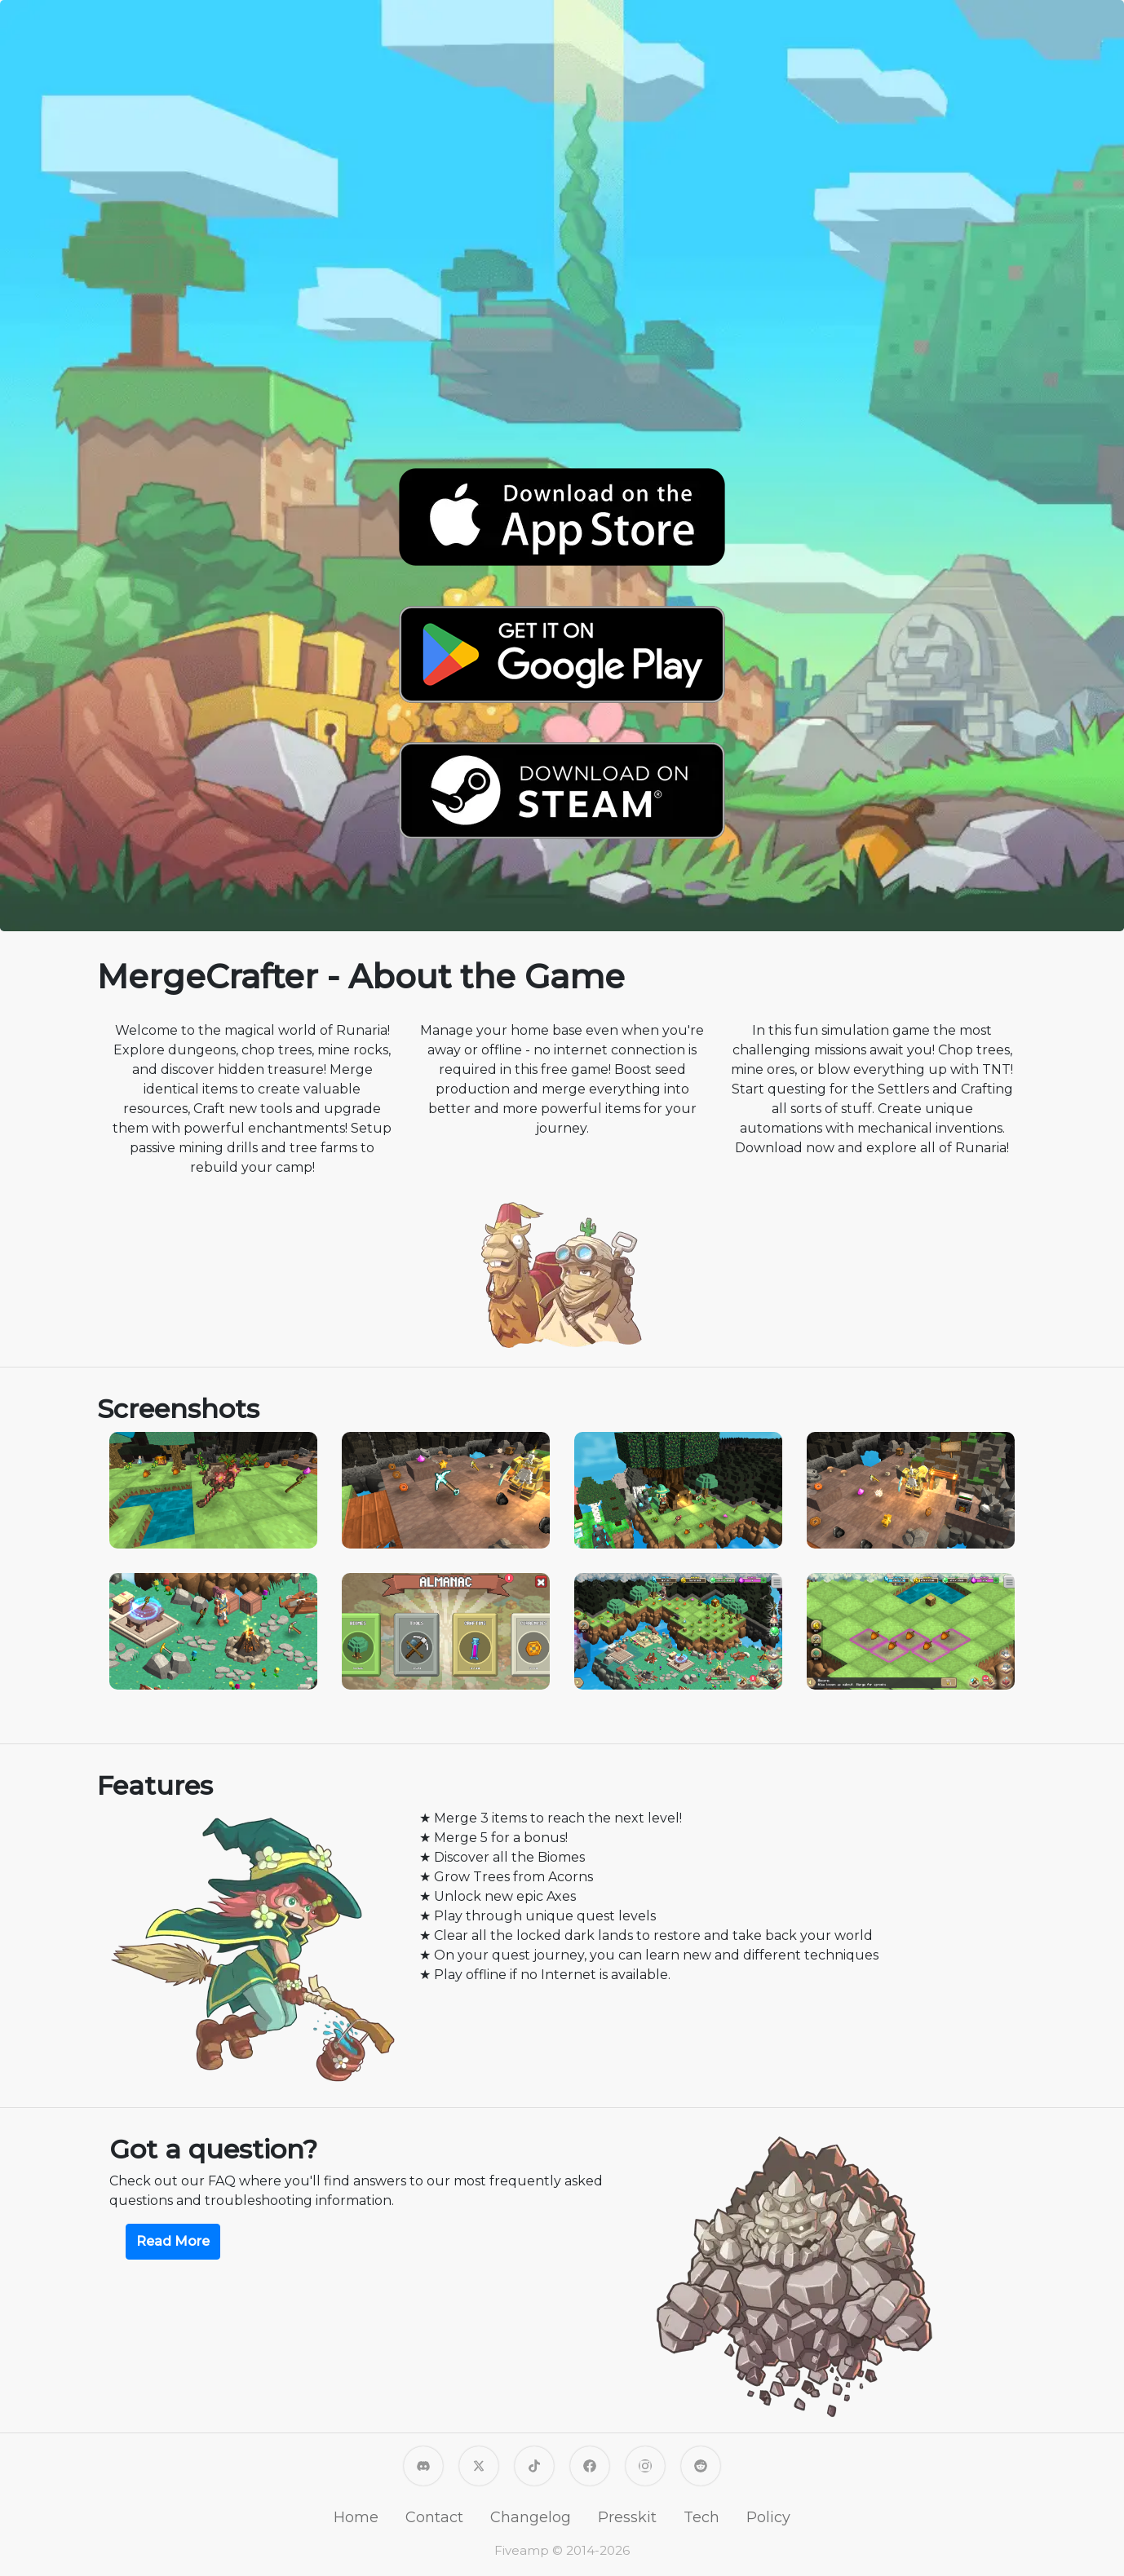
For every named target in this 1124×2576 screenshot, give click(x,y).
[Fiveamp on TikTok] (534, 2464)
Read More (173, 2241)
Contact (434, 2517)
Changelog (530, 2517)
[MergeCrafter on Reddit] (700, 2464)
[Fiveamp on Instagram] (645, 2464)
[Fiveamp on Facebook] (589, 2464)
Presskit (627, 2517)
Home (356, 2517)
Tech (701, 2517)
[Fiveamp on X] (478, 2464)
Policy (768, 2517)
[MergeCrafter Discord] (423, 2464)
